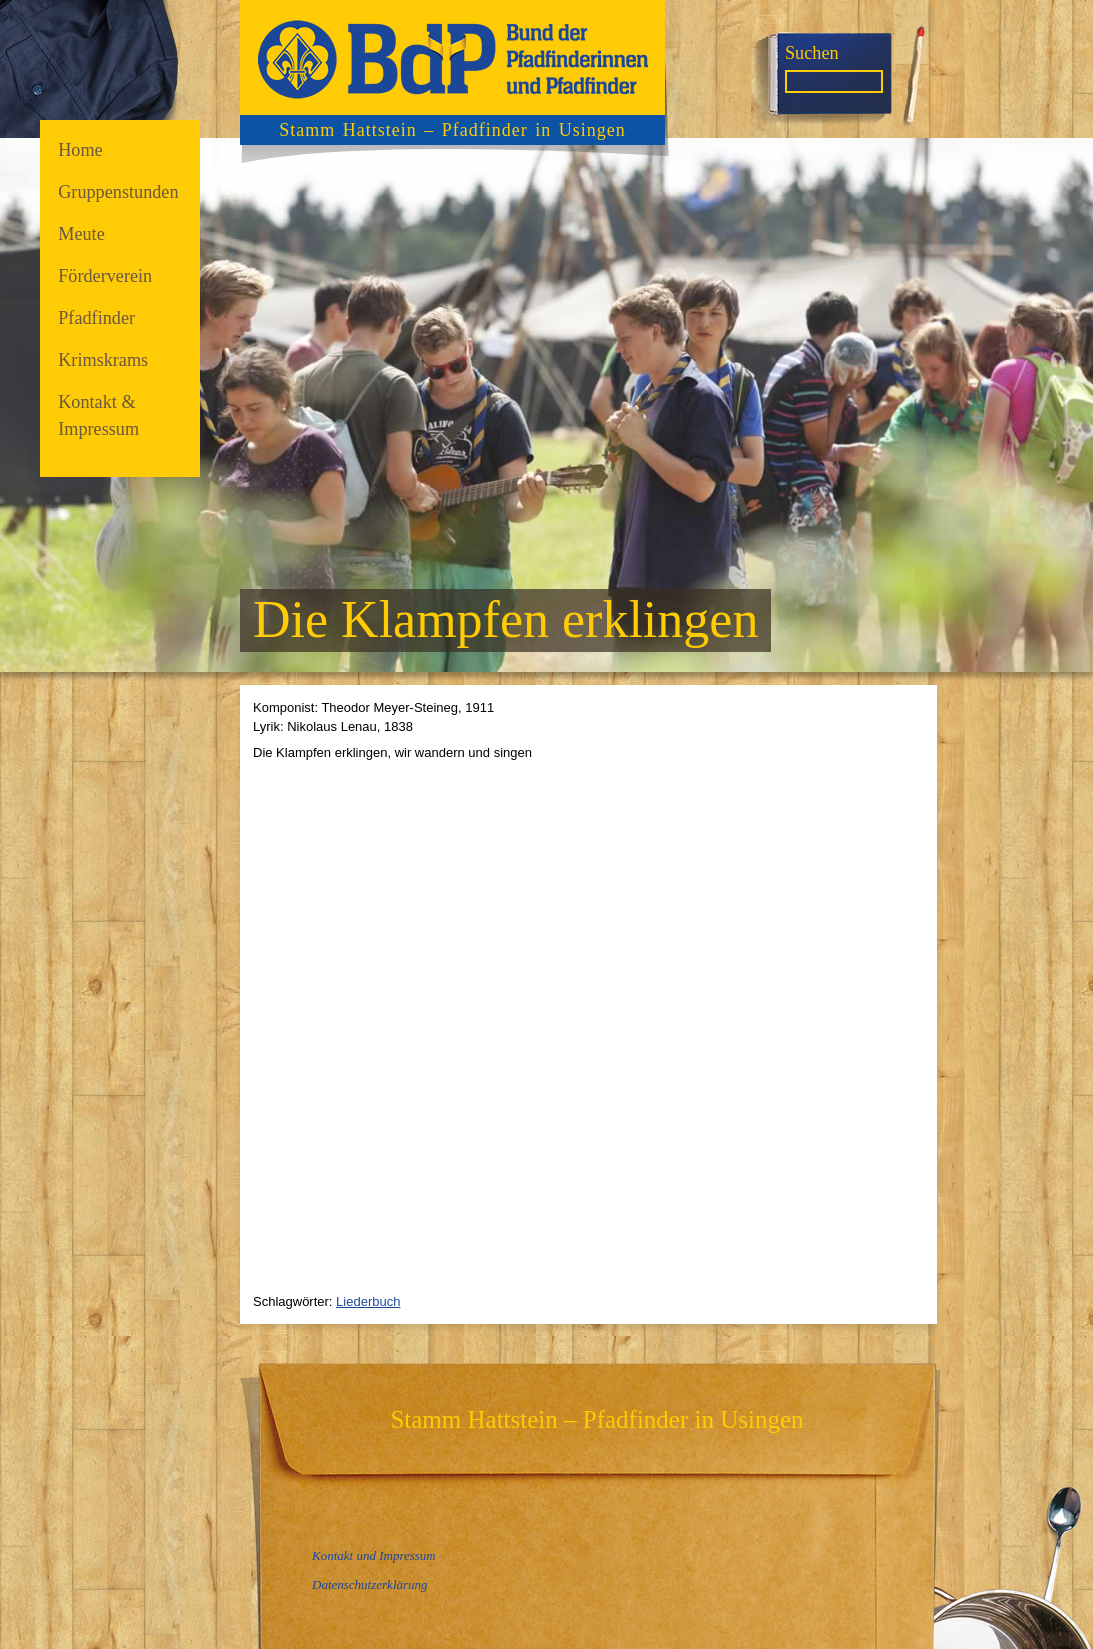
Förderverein (105, 276)
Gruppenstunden (118, 192)
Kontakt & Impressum (98, 415)
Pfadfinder (96, 318)
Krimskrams (103, 360)
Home (80, 150)
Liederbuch (368, 1301)
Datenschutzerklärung (370, 1584)
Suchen (812, 53)
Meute (81, 234)
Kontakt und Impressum (374, 1555)
